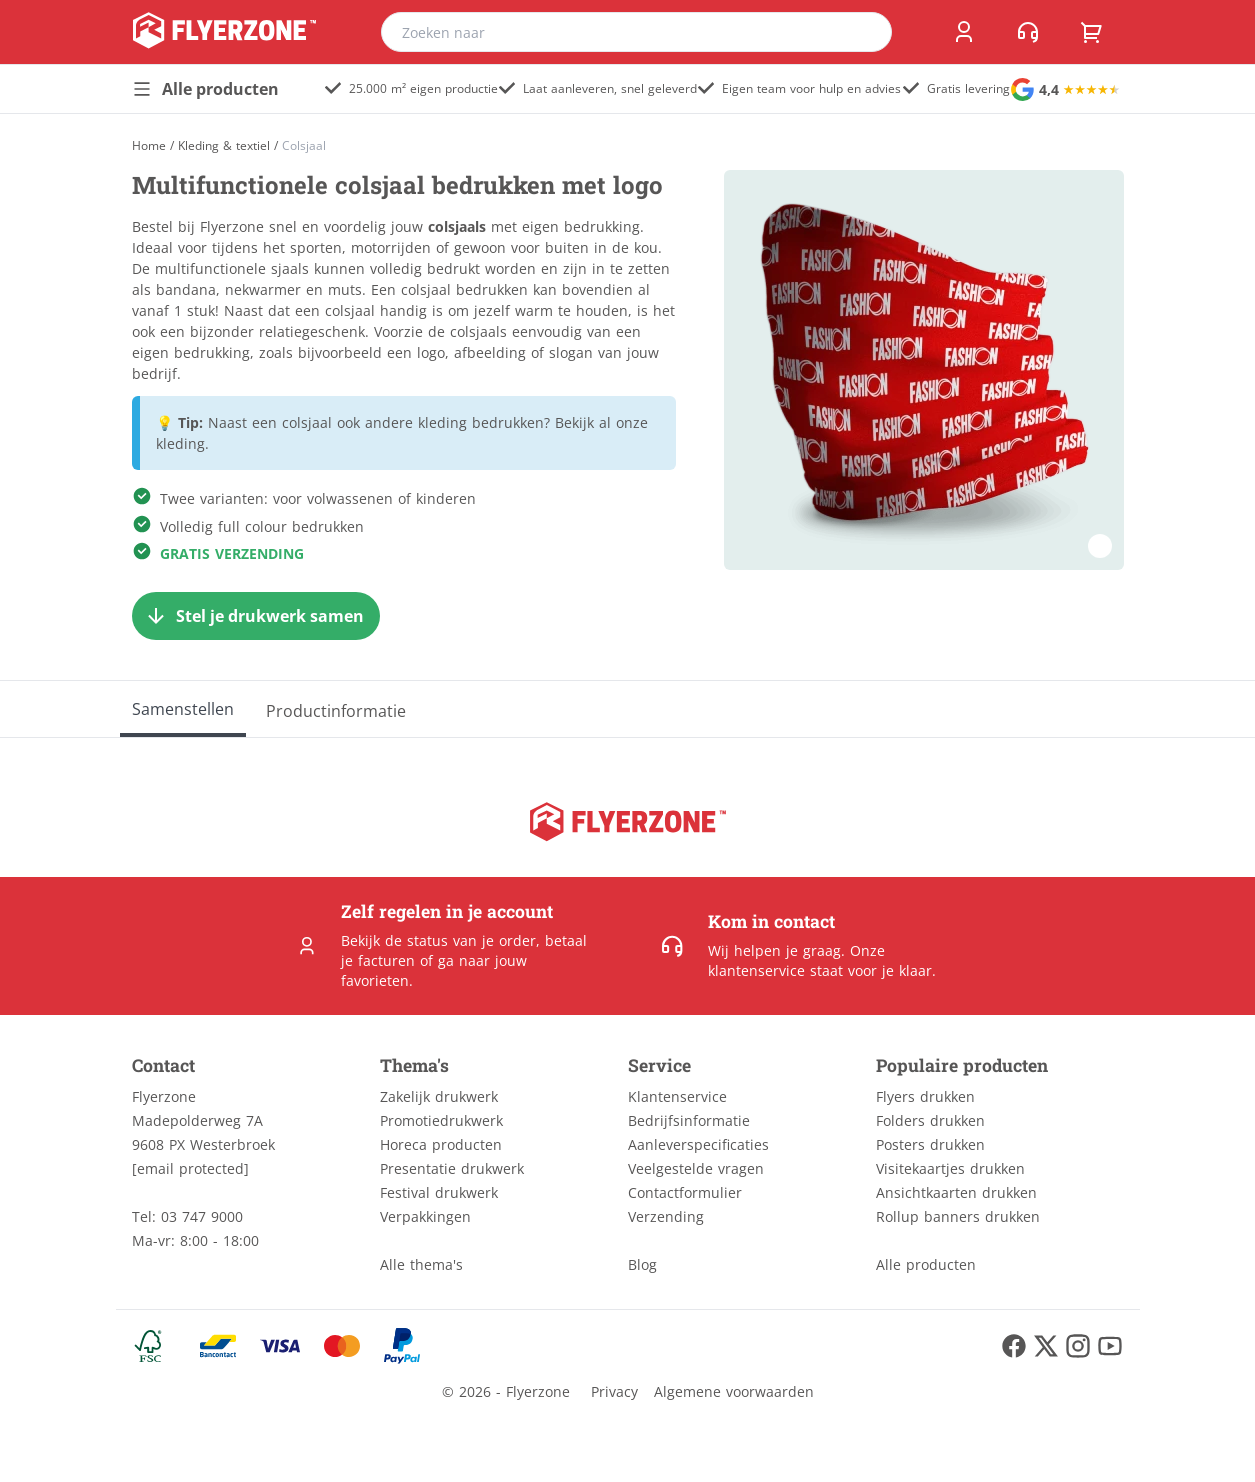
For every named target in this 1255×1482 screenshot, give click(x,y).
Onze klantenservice (796, 960)
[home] (224, 32)
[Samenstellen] (183, 709)
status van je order (471, 940)
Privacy (614, 1391)
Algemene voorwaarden (734, 1391)
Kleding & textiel (224, 146)
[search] (864, 32)
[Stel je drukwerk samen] (256, 616)
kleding (180, 443)
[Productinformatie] (336, 709)
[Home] (149, 145)
